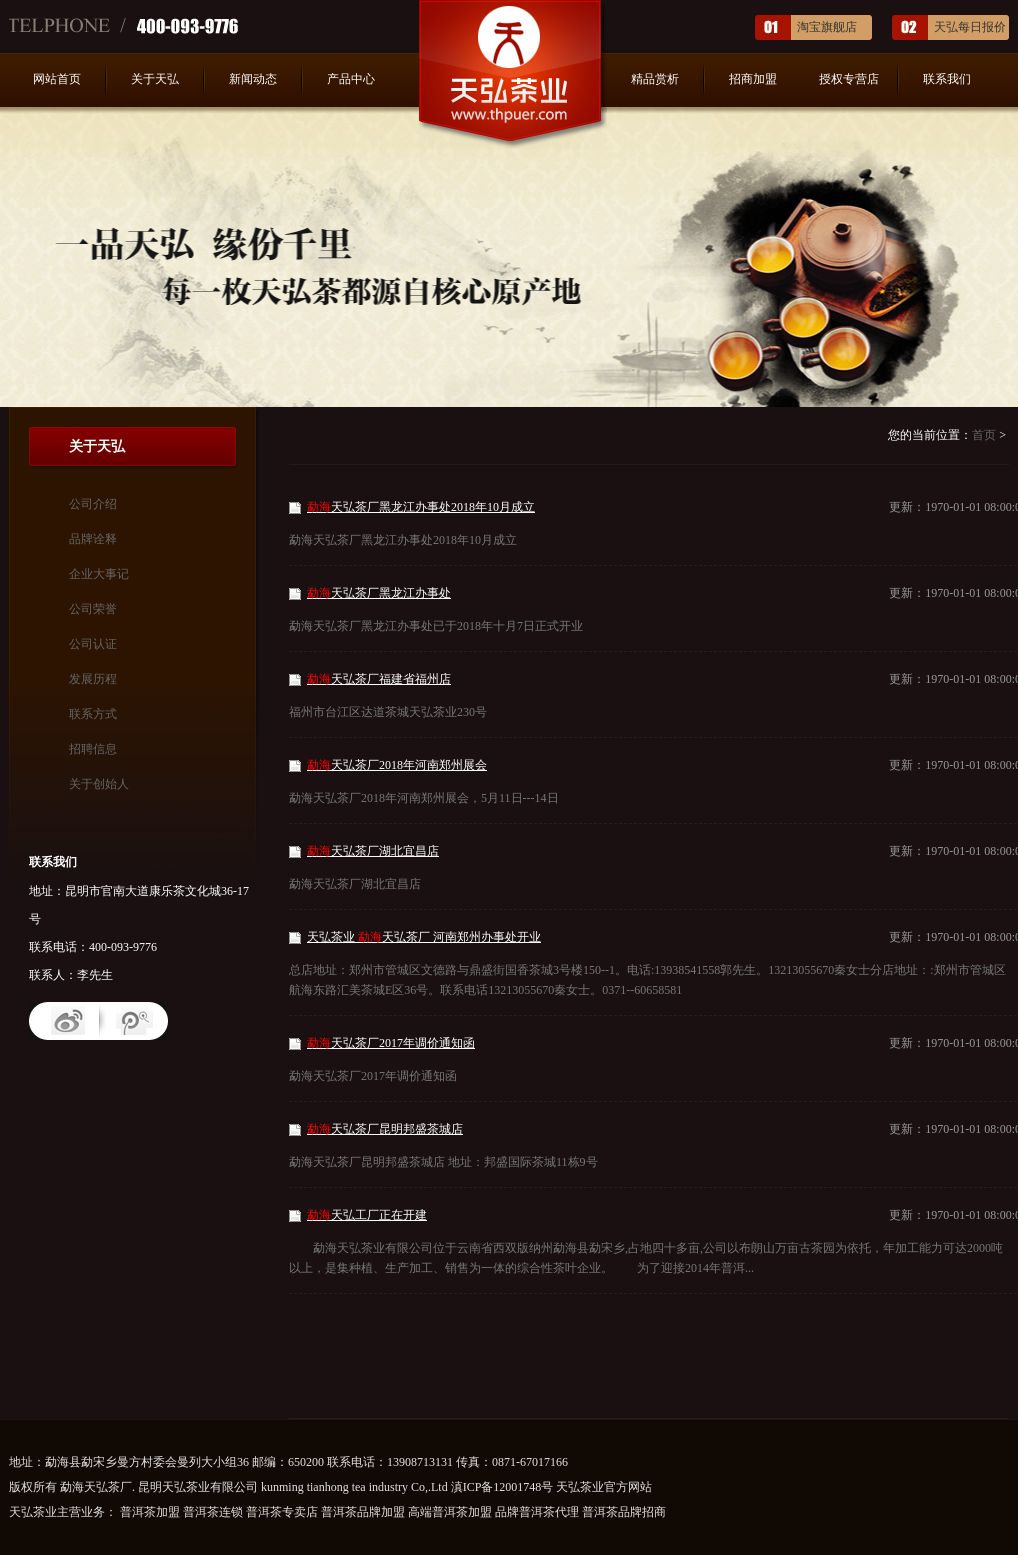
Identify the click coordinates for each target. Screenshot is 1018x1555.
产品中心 (351, 79)
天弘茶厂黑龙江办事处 (379, 593)
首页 (984, 435)
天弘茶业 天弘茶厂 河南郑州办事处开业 (424, 937)
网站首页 (57, 79)
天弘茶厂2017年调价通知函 (391, 1043)
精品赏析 (655, 79)
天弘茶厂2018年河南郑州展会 (397, 765)
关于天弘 (155, 79)
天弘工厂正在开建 (367, 1215)
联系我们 (947, 79)
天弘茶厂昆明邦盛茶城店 (385, 1129)
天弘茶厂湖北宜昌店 (373, 851)
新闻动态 (253, 79)
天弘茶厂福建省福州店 (379, 679)
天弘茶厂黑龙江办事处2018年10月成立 (421, 507)
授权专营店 (849, 79)
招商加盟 (753, 79)
